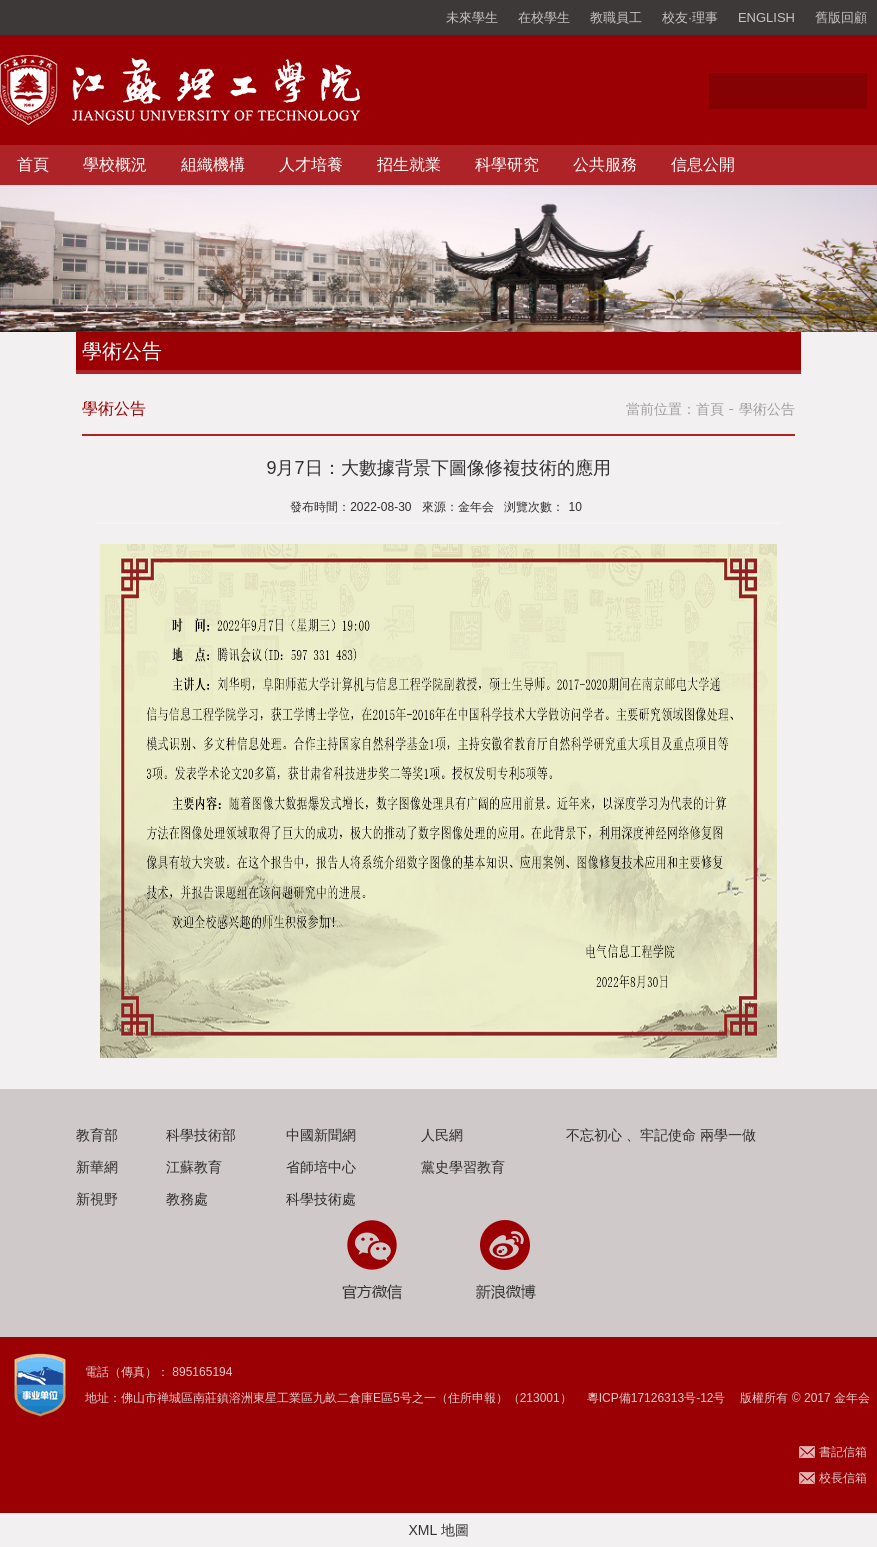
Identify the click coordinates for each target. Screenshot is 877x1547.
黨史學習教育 (463, 1167)
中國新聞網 (321, 1135)
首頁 (33, 164)
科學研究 (507, 164)
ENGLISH (766, 17)
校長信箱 (843, 1478)
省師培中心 (321, 1167)
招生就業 (409, 164)
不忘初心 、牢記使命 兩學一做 (661, 1135)
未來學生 (472, 17)
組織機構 (213, 164)
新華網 (97, 1167)
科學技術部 (201, 1135)
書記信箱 (843, 1452)
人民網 (442, 1135)
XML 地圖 (438, 1530)
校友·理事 (690, 17)
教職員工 (616, 17)
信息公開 (703, 164)
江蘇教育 (194, 1167)
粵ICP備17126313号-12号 (656, 1398)
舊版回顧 (841, 17)
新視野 (97, 1199)
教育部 (97, 1135)
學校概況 (115, 164)
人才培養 (311, 164)
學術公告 (767, 409)
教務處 (187, 1199)
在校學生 (544, 17)
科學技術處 (321, 1199)
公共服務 (605, 164)
